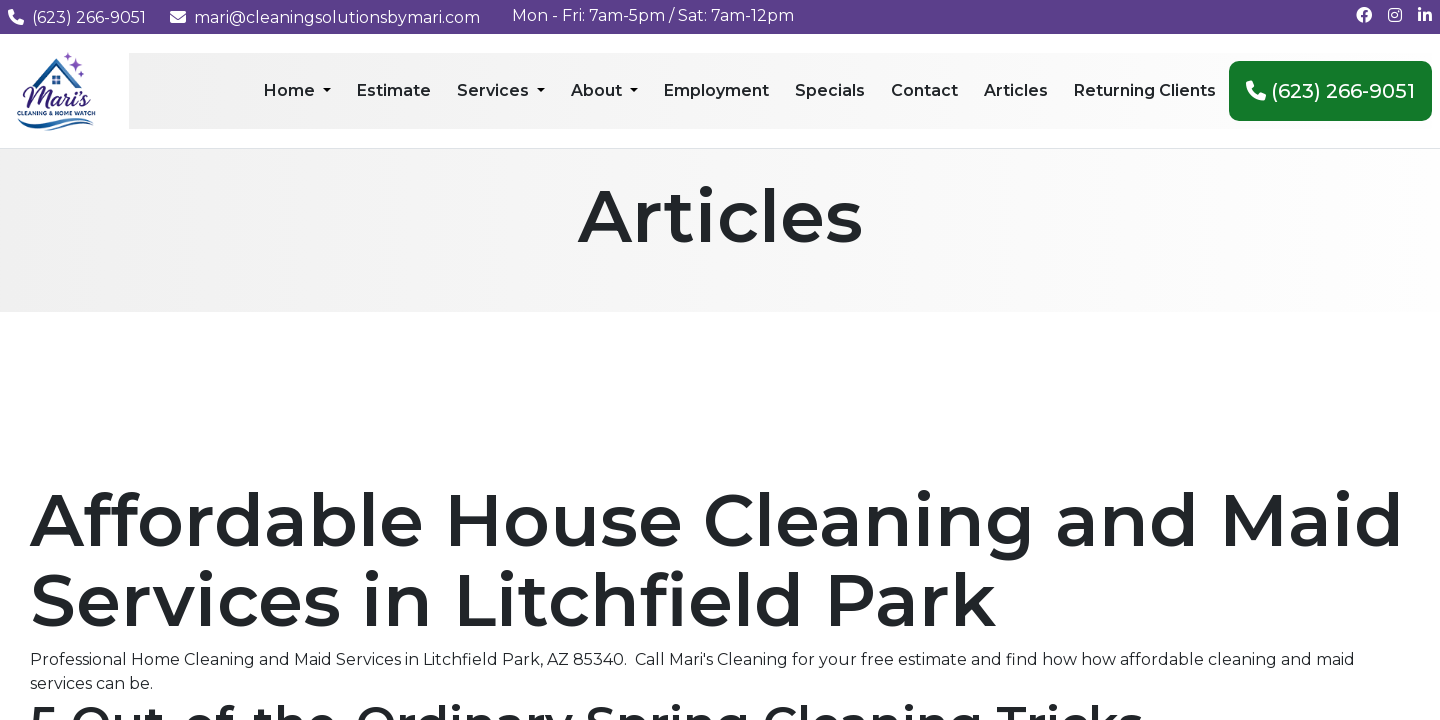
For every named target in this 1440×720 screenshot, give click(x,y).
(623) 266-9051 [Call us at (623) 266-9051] (77, 17)
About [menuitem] (598, 90)
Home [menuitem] (291, 90)
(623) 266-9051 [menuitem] (1330, 91)
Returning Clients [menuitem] (1145, 90)
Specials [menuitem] (830, 90)
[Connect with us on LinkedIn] (1425, 15)
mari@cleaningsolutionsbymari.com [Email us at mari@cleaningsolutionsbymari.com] (325, 17)
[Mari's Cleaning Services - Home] (56, 89)
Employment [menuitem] (716, 90)
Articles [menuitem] (1016, 90)
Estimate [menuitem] (394, 90)
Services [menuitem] (495, 90)
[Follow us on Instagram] (1395, 15)
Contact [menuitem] (924, 90)
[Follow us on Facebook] (1364, 15)
